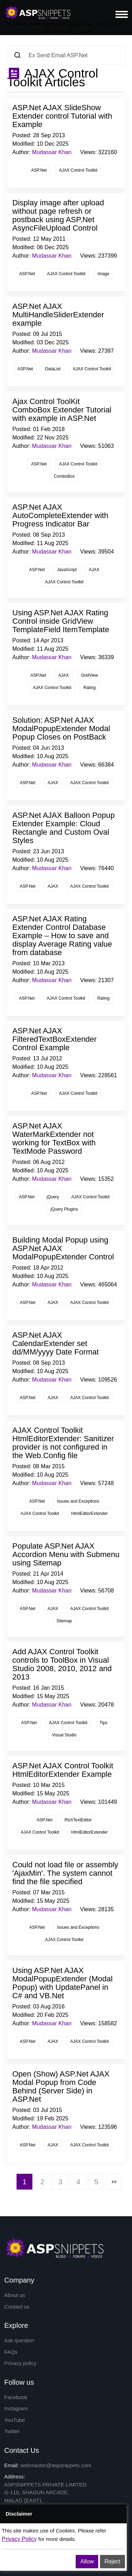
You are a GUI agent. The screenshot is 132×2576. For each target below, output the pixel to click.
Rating (89, 687)
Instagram (16, 2408)
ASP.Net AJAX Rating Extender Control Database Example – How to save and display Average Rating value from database (62, 935)
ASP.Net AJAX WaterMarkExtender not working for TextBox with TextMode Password (54, 1138)
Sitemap (64, 1620)
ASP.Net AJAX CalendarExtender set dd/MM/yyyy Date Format (55, 1343)
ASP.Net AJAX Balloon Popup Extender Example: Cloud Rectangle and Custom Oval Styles (63, 828)
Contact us (17, 2307)
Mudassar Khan (51, 152)
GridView (89, 675)
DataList (53, 368)
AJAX (94, 569)
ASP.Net (38, 170)
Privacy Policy (19, 2539)
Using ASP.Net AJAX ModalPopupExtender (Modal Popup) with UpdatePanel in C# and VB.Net (62, 1983)
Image (103, 273)
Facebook (15, 2397)
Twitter (12, 2431)
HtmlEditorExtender (89, 1513)
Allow (87, 2561)
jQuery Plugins (64, 1209)
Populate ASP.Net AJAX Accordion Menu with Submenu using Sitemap (66, 1554)
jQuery (52, 1196)
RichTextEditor (78, 1819)
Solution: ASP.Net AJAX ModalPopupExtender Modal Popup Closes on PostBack (61, 728)
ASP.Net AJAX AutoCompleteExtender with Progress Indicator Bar (60, 515)
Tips (103, 1722)
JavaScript (67, 569)
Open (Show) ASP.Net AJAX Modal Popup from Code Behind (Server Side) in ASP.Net (60, 2087)
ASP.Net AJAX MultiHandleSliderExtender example (58, 314)
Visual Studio (64, 1735)
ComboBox (64, 476)
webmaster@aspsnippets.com (55, 2465)
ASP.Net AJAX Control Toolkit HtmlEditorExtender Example (62, 1770)
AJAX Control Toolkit (78, 170)
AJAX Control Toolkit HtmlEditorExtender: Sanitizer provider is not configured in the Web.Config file (63, 1443)
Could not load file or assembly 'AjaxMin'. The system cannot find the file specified (65, 1873)
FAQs (11, 2352)
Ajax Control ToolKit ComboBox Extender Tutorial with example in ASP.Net (61, 410)
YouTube (14, 2420)
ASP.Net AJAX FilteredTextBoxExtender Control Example (54, 1039)
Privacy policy (20, 2363)
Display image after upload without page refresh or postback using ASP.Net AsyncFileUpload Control (58, 215)
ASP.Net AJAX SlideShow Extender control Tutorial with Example (62, 116)
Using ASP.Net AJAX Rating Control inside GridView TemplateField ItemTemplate (60, 621)
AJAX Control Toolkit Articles (52, 77)
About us (14, 2295)
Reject (112, 2561)
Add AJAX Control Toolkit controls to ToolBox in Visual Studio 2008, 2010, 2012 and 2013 (62, 1664)
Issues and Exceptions (78, 1501)
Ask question (19, 2340)
